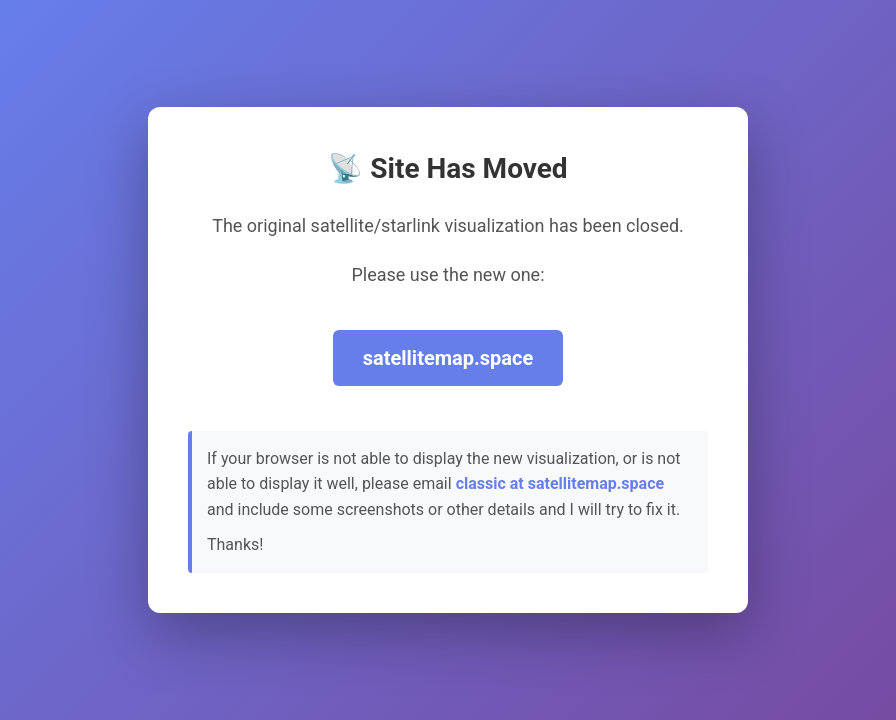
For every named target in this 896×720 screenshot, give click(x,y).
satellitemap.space (448, 358)
